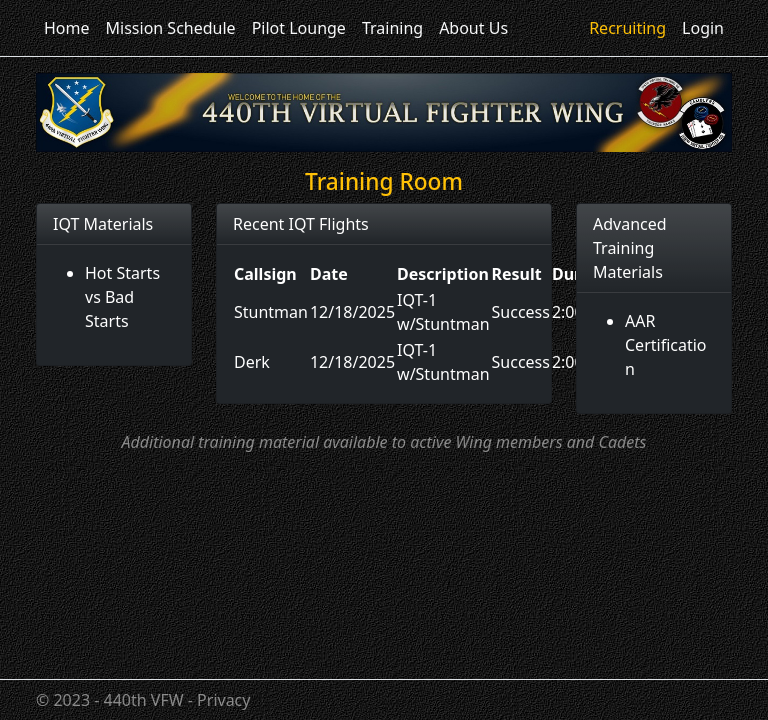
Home (67, 28)
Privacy (223, 700)
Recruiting (627, 28)
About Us (473, 28)
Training (392, 28)
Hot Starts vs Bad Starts (122, 297)
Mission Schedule (171, 28)
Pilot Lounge (299, 28)
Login (703, 28)
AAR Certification (666, 345)
